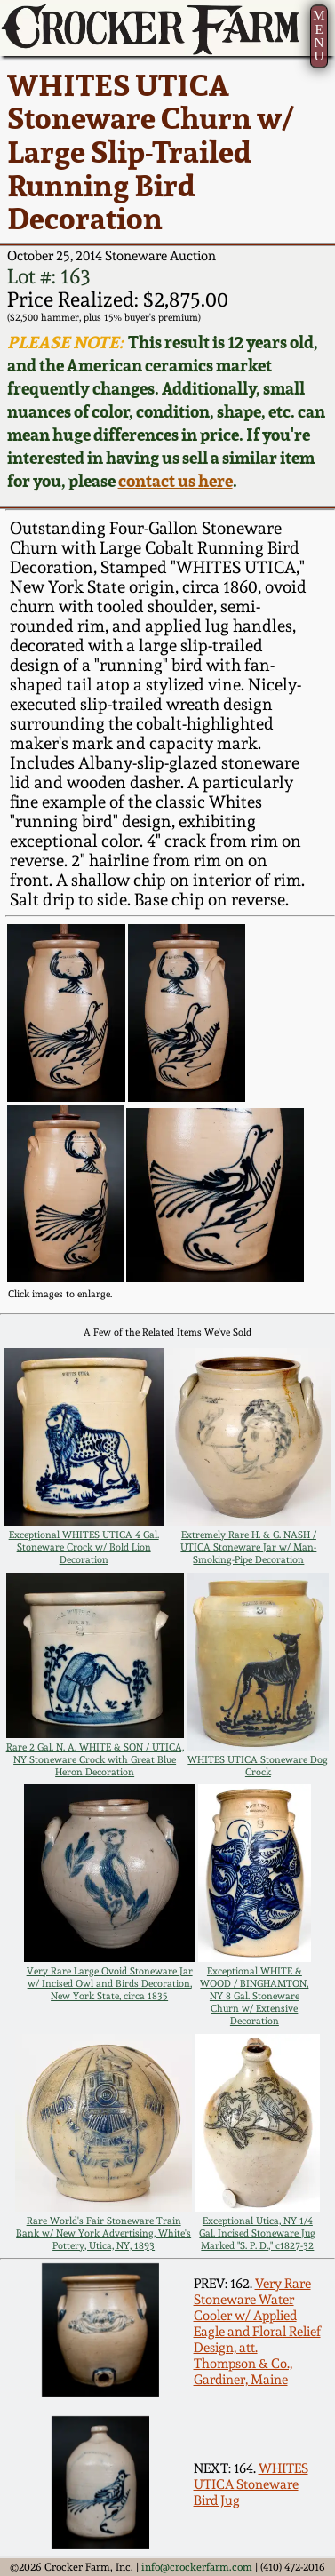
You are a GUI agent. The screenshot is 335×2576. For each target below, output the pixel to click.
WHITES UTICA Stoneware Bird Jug (251, 2484)
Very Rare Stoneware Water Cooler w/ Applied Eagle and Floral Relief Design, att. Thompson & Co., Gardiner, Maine (257, 2332)
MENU (318, 35)
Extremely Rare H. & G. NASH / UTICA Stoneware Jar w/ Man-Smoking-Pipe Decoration (248, 1547)
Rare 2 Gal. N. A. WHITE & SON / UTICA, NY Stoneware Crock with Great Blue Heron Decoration (95, 1759)
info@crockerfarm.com (196, 2566)
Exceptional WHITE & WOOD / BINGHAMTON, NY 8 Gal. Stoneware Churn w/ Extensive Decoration (254, 1996)
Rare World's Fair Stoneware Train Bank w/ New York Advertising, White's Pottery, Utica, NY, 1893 (103, 2233)
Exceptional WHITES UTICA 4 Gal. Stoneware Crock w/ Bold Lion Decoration (84, 1547)
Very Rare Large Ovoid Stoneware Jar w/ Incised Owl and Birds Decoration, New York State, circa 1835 (110, 1983)
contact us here (175, 480)
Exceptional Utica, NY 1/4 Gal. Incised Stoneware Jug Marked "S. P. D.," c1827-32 (257, 2233)
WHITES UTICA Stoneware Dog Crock (257, 1765)
